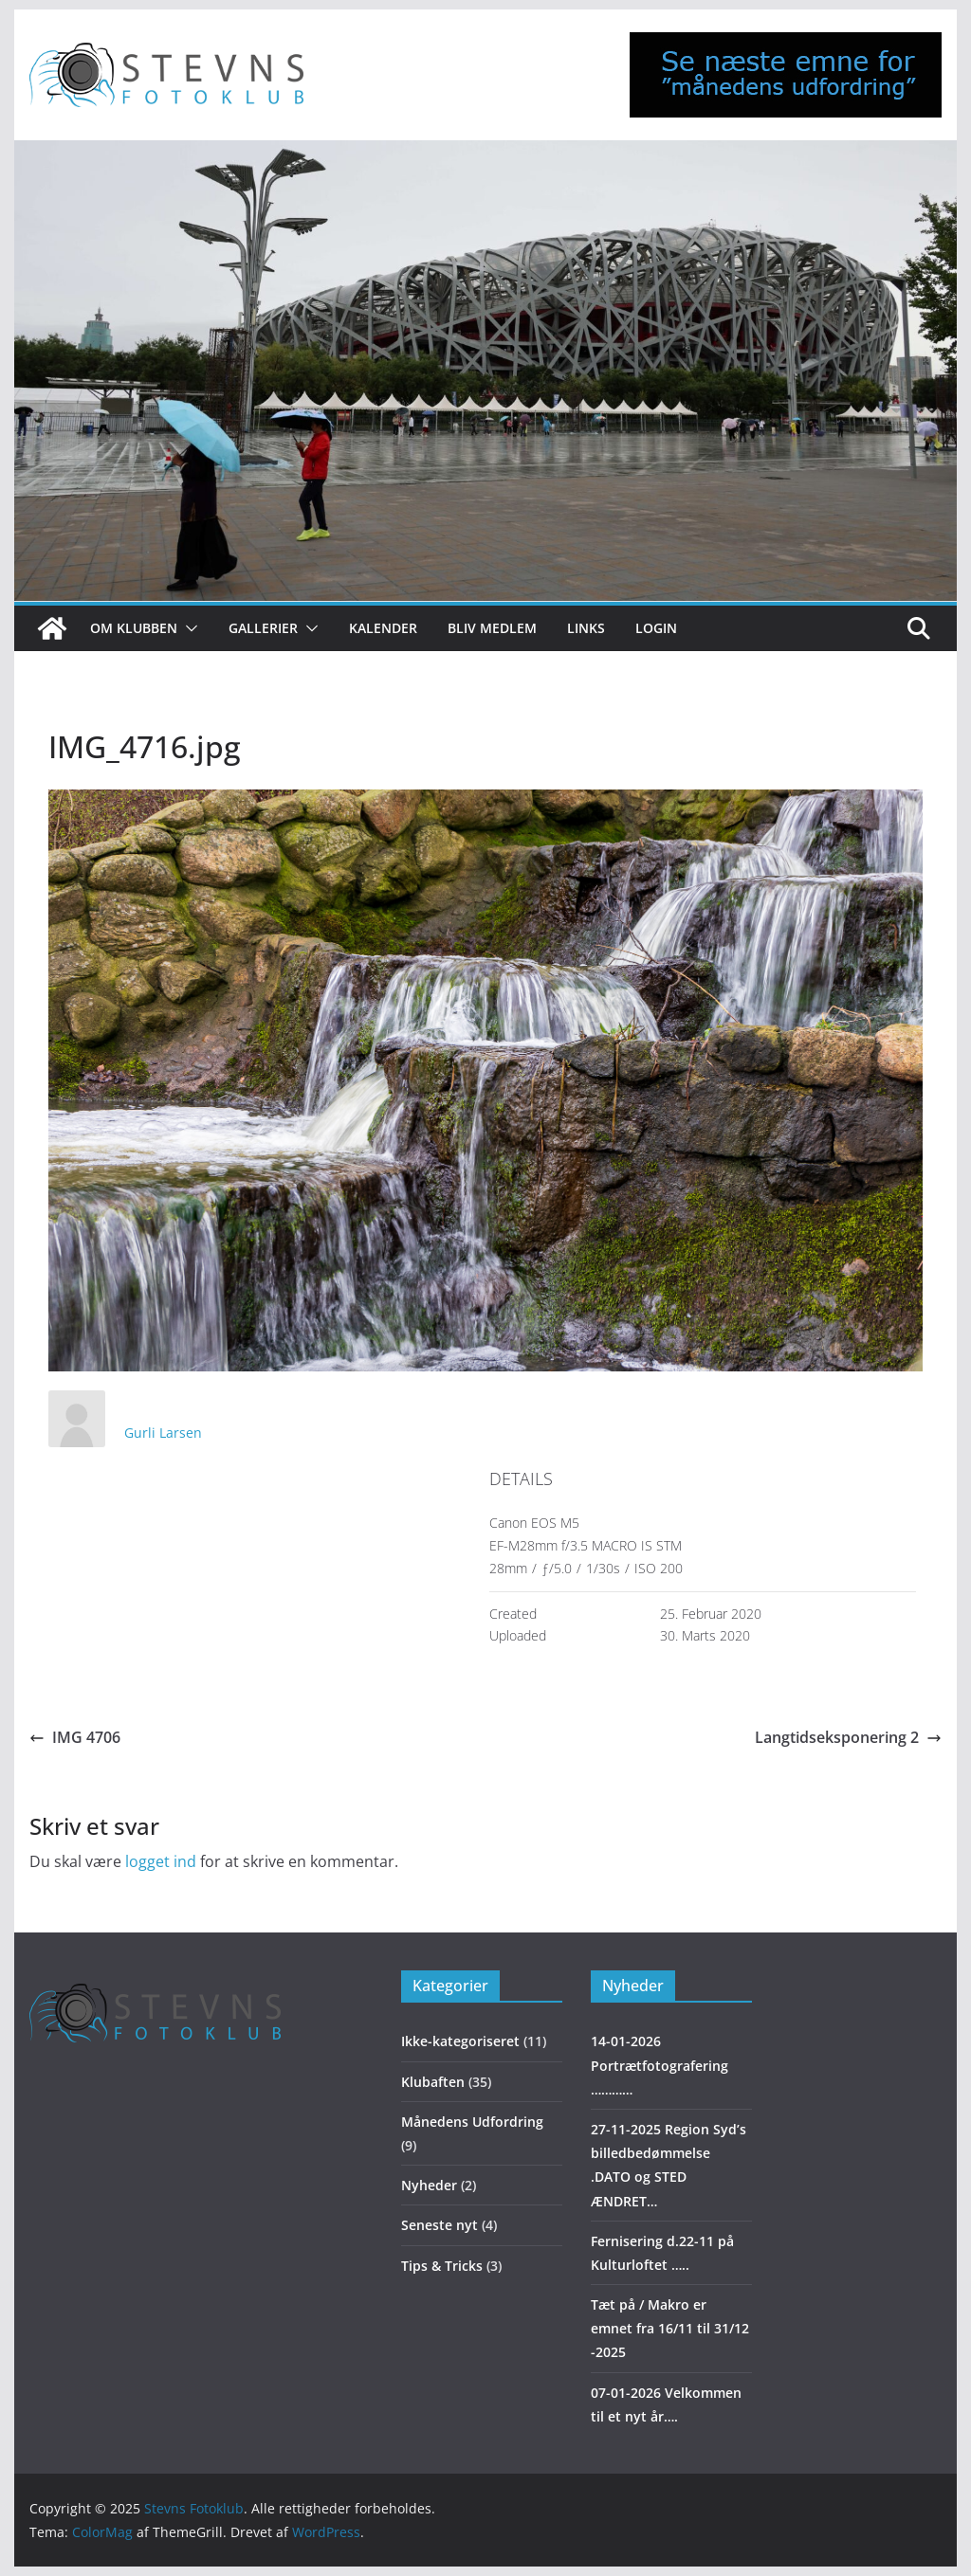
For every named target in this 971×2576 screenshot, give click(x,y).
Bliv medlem (492, 628)
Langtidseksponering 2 (848, 1737)
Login (656, 628)
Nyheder (429, 2185)
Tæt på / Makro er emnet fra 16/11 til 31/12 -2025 (670, 2328)
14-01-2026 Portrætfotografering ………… (659, 2064)
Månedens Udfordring (472, 2122)
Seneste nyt (439, 2225)
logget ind (160, 1861)
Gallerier (263, 628)
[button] (187, 628)
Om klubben (133, 628)
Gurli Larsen (163, 1433)
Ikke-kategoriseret (460, 2041)
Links (586, 628)
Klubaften (433, 2082)
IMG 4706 (74, 1737)
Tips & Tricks (442, 2266)
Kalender (383, 628)
